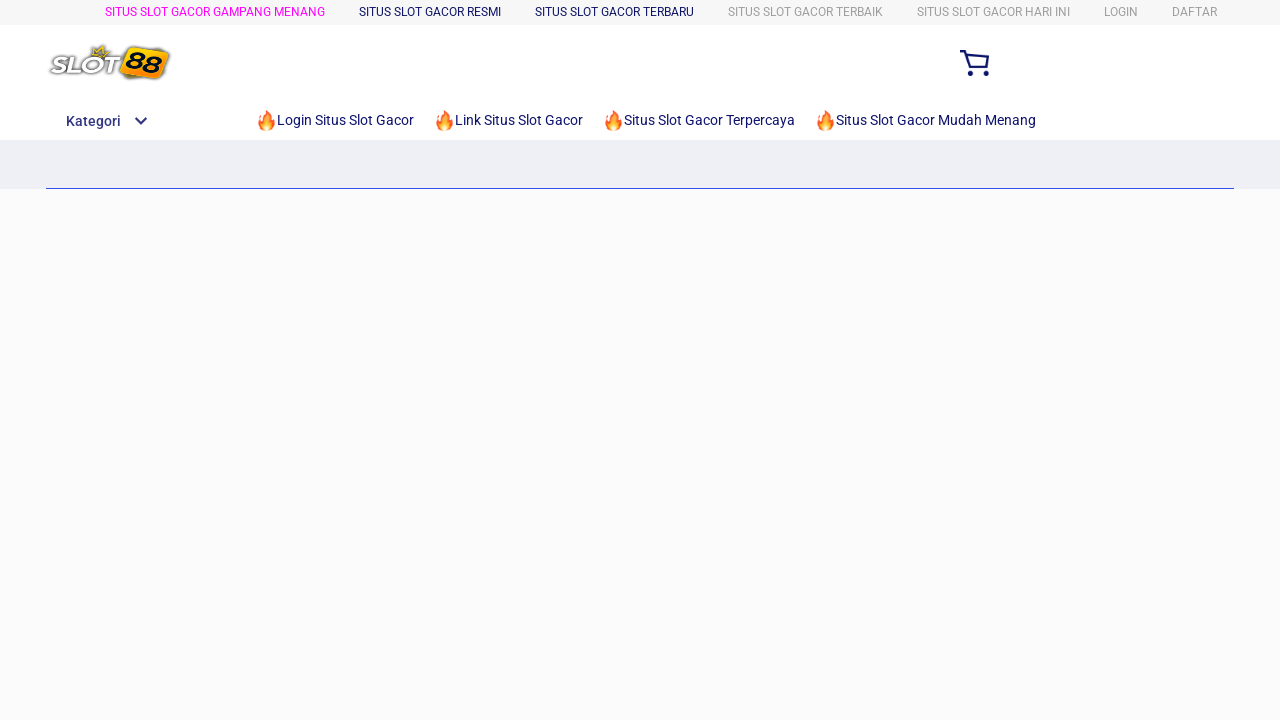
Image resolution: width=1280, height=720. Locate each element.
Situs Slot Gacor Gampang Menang (215, 12)
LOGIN (1121, 12)
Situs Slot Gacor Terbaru (614, 12)
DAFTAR (1194, 12)
